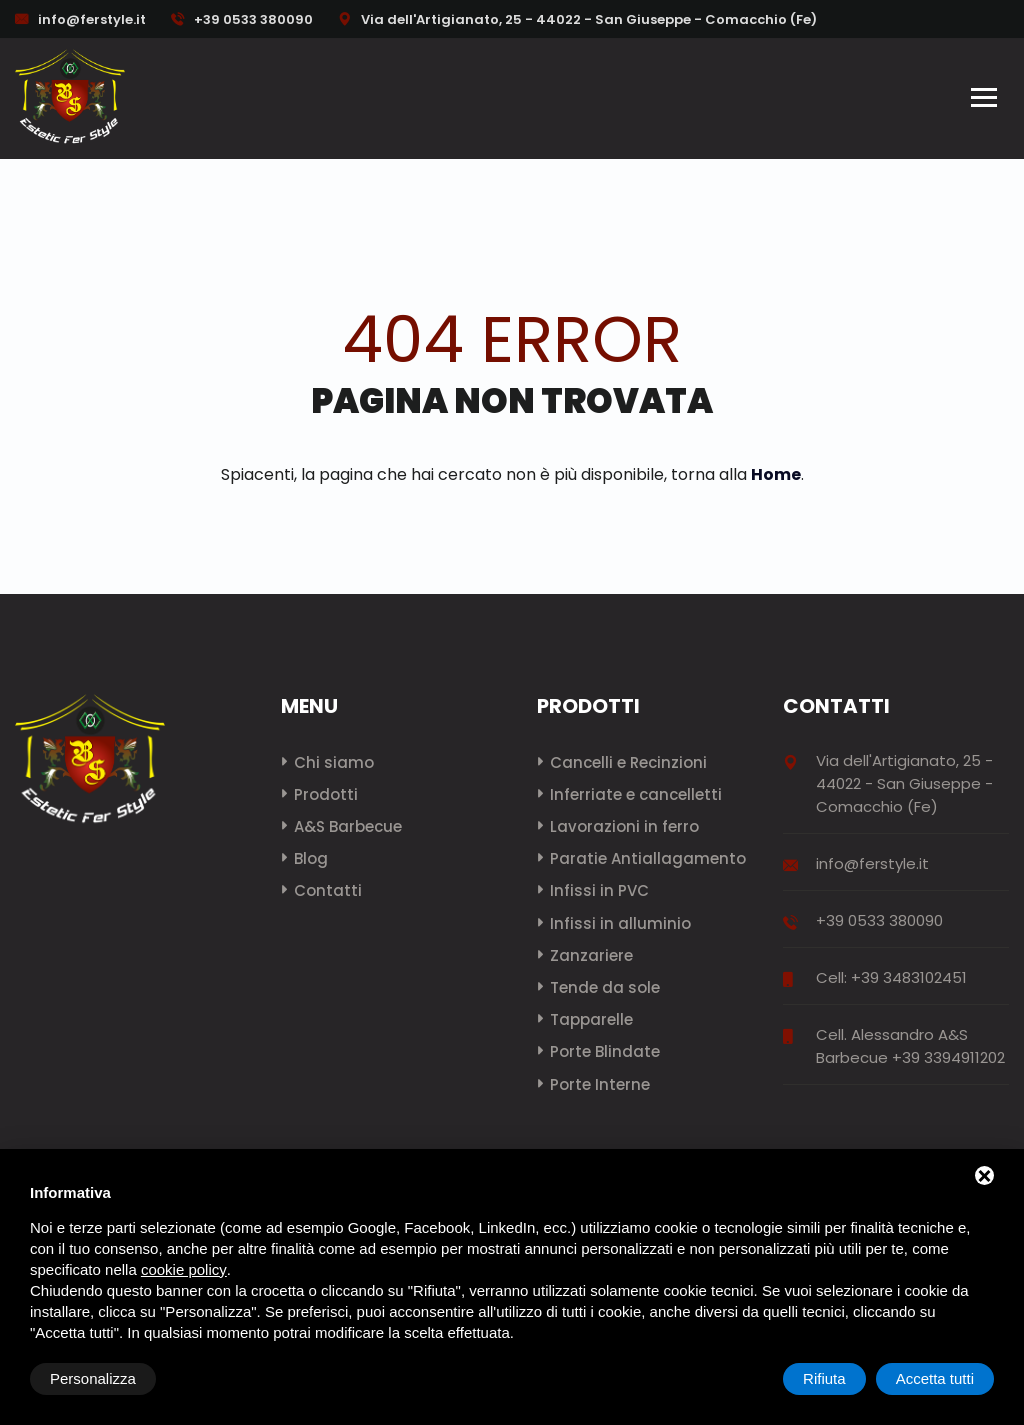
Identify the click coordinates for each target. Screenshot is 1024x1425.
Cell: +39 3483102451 (891, 977)
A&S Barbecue (348, 826)
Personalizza (93, 1378)
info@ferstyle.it (92, 19)
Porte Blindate (605, 1051)
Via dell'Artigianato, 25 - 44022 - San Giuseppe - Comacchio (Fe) (577, 19)
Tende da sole (605, 987)
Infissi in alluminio (620, 923)
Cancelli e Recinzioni (628, 762)
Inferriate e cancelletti (636, 794)
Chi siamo (334, 762)
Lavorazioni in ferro (624, 826)
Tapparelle (591, 1019)
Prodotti (326, 794)
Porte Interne (600, 1084)
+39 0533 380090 (242, 19)
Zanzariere (591, 955)
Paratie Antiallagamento (648, 858)
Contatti (328, 890)
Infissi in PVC (599, 890)
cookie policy (184, 1269)
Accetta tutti (935, 1378)
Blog (311, 858)
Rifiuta (824, 1378)
